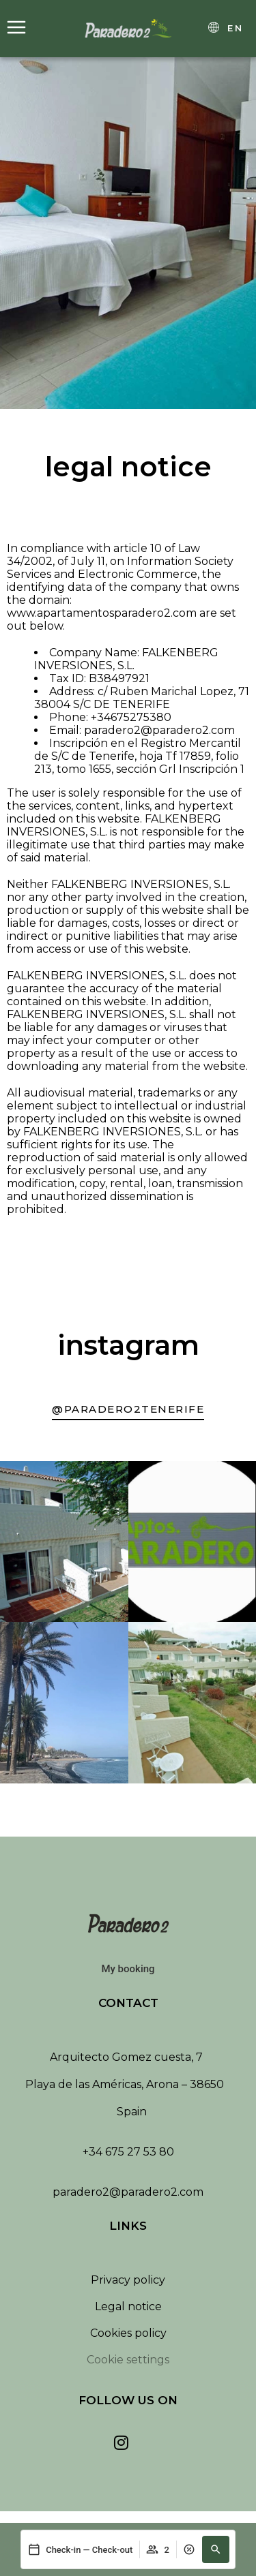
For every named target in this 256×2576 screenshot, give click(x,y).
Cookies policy (128, 2333)
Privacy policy (128, 2279)
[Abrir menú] (16, 28)
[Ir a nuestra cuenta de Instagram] (128, 1411)
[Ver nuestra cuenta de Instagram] (121, 2442)
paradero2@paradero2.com (128, 2192)
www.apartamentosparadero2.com (102, 613)
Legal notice (128, 2306)
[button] (215, 2549)
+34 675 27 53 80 (128, 2151)
